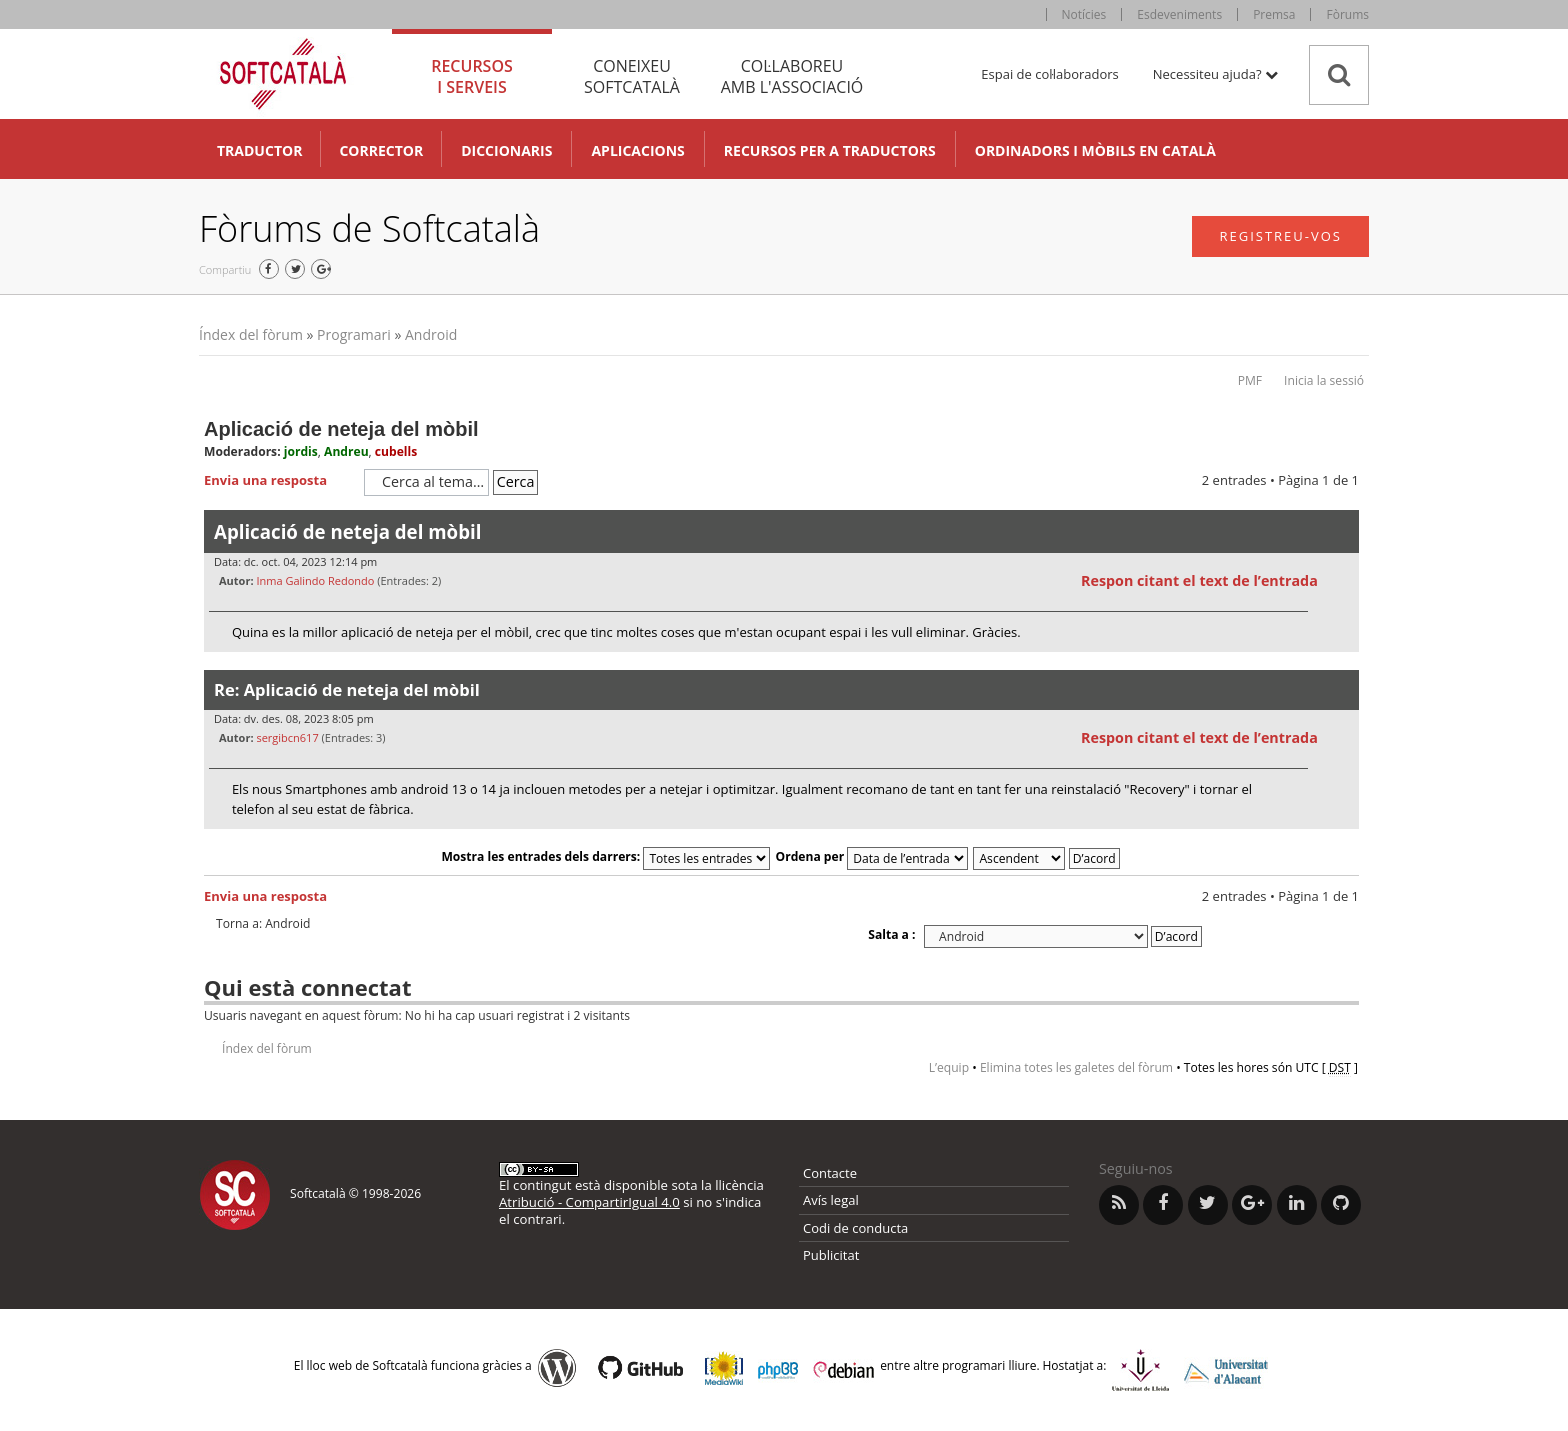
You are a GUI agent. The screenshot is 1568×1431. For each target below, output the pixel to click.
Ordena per (872, 856)
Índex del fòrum (251, 334)
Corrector (381, 150)
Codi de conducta (855, 1228)
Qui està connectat (307, 987)
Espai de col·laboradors (1049, 74)
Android (431, 334)
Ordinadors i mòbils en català (1095, 150)
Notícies (1084, 14)
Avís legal (831, 1200)
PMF (1250, 380)
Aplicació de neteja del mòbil (341, 429)
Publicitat (831, 1255)
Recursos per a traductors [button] (830, 150)
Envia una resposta (279, 481)
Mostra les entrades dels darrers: (605, 856)
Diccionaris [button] (506, 150)
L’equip (949, 1067)
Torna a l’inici (1343, 664)
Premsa (1274, 14)
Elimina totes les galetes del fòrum (1076, 1067)
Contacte (830, 1173)
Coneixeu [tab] (632, 76)
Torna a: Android (263, 924)
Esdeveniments (1179, 14)
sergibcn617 (287, 737)
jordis (301, 451)
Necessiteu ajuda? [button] (1215, 74)
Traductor (259, 150)
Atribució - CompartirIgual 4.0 (589, 1202)
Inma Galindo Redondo (315, 580)
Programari (354, 334)
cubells (396, 451)
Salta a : (891, 934)
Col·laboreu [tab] (792, 76)
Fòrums (1347, 14)
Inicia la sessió (1324, 380)
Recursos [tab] (472, 76)
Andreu (346, 451)
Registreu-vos (1280, 236)
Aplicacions (637, 150)
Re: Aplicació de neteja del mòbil (347, 689)
